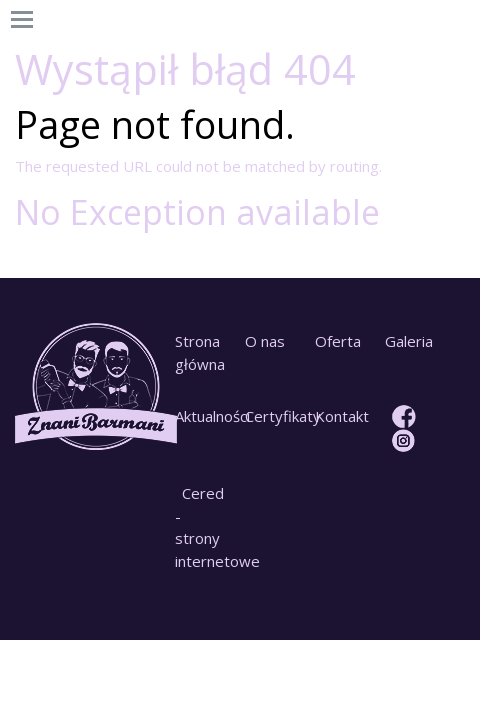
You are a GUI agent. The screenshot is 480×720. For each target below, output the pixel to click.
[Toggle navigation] (22, 20)
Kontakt (342, 416)
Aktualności (202, 416)
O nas (265, 341)
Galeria (409, 341)
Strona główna (200, 352)
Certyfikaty (272, 416)
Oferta (338, 341)
